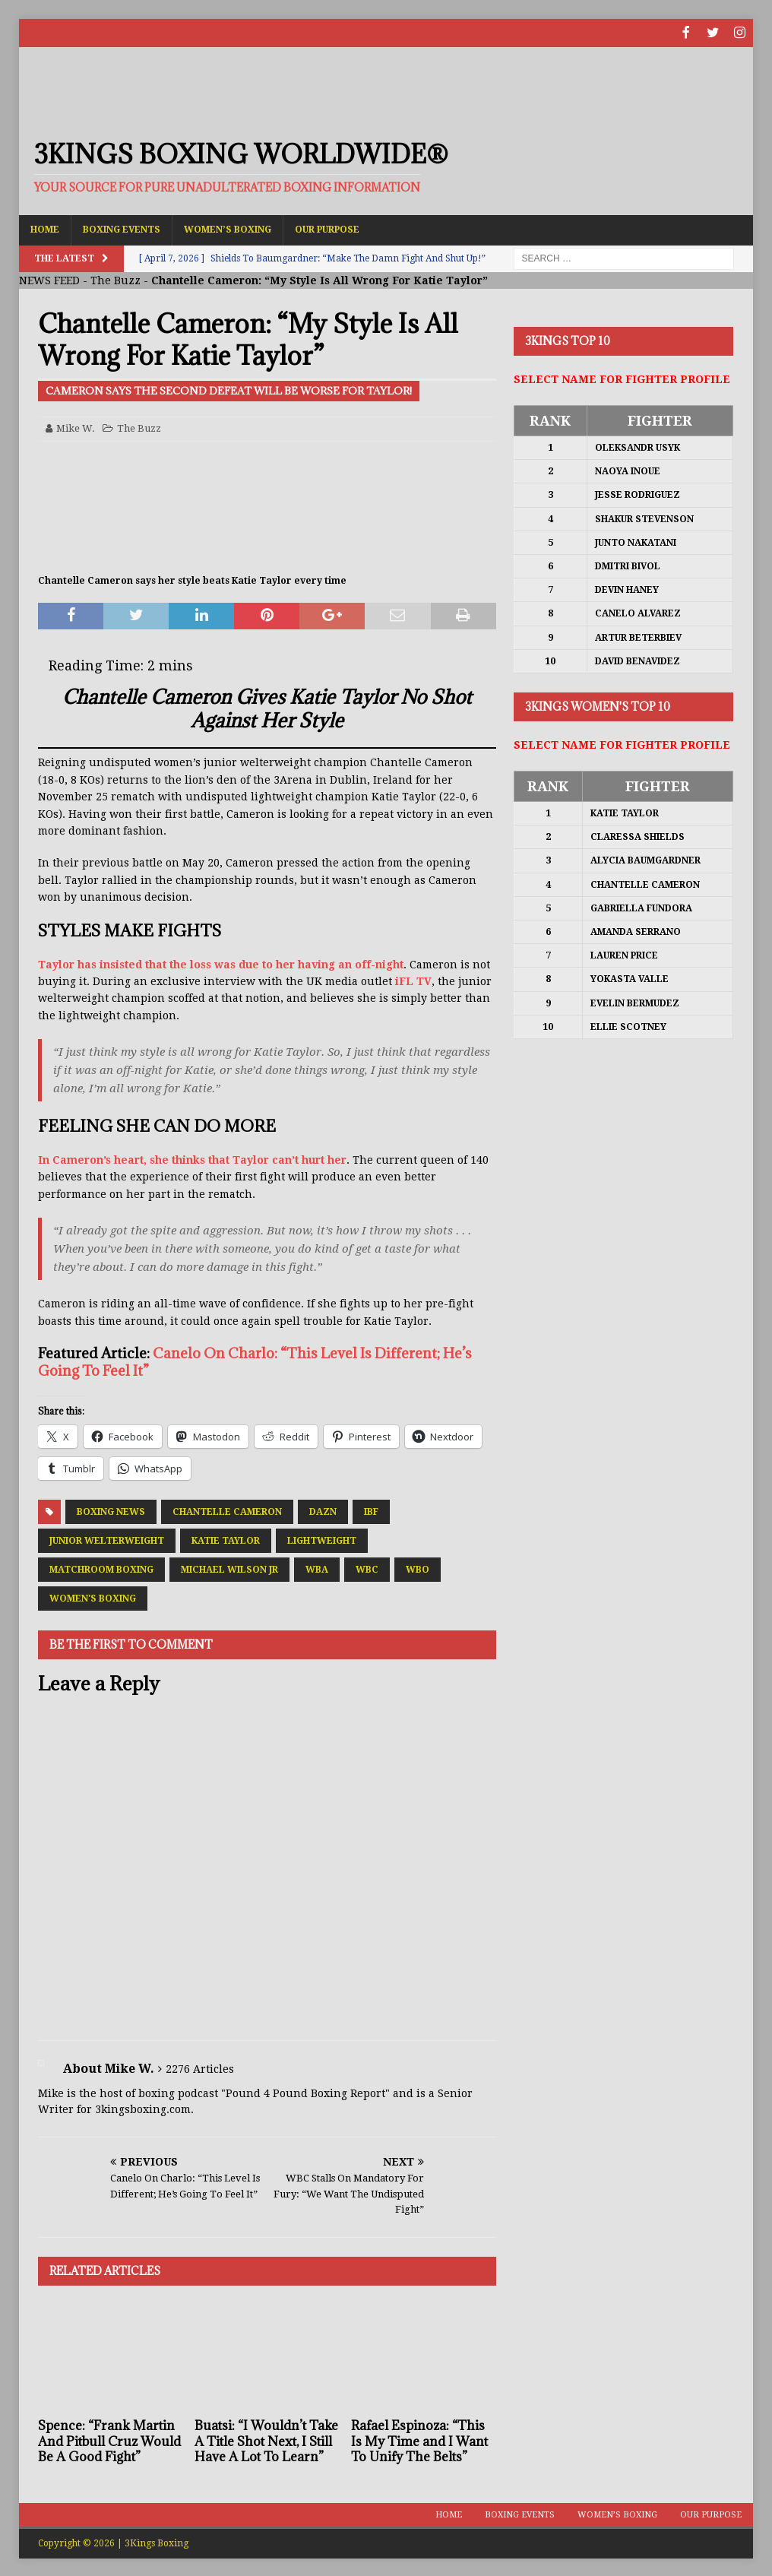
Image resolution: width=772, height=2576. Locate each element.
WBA (316, 1568)
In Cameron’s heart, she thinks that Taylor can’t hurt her (192, 1158)
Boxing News (111, 1510)
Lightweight (321, 1539)
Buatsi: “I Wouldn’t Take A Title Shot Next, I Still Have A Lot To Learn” (266, 2440)
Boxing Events (121, 228)
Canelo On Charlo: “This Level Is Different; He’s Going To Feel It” (255, 1360)
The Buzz (115, 279)
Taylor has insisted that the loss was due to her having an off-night (220, 963)
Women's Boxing (92, 1597)
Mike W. (75, 427)
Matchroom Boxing (101, 1568)
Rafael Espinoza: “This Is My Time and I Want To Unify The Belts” (419, 2440)
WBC (367, 1568)
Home (44, 228)
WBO (417, 1568)
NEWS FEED (49, 279)
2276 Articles (200, 2067)
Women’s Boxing (227, 228)
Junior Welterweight (106, 1539)
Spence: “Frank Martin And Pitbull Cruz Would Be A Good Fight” (109, 2440)
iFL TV (413, 980)
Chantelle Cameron (227, 1510)
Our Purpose (327, 228)
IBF (371, 1510)
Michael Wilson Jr (229, 1568)
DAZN (323, 1510)
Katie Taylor (225, 1539)
